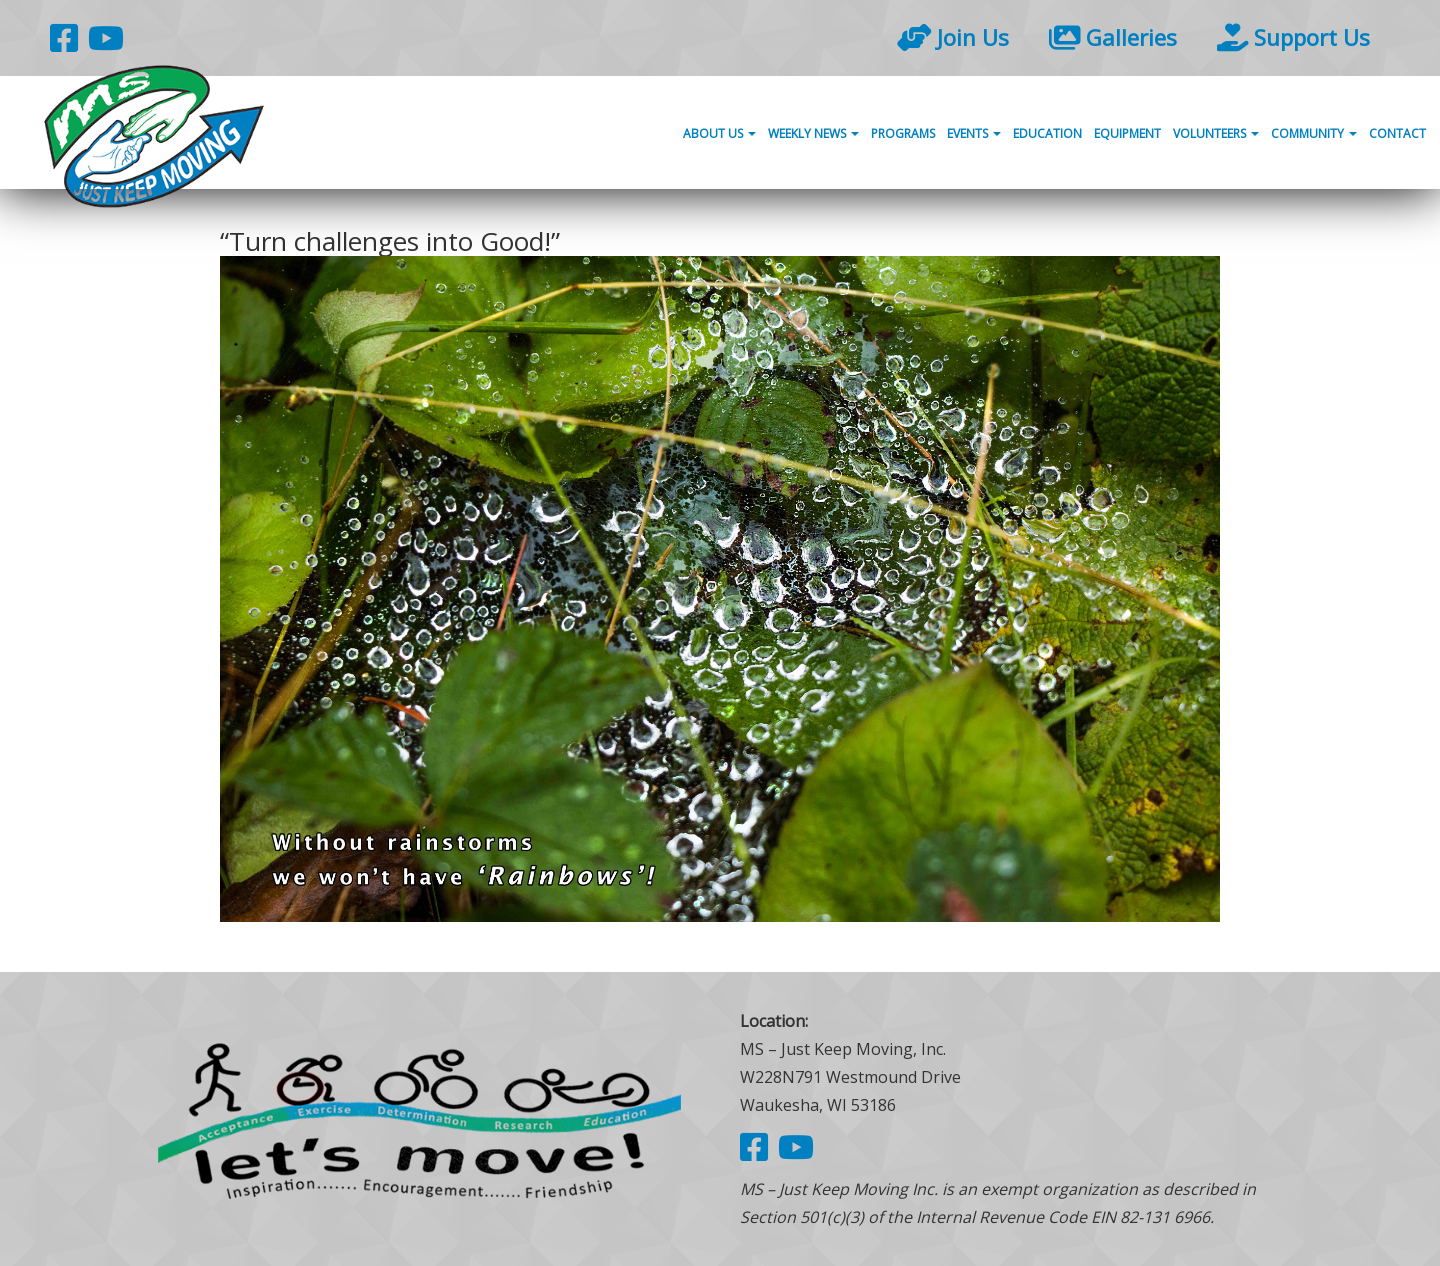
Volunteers (1216, 133)
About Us (719, 133)
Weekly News (813, 133)
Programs (903, 133)
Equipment (1127, 133)
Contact (1397, 133)
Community (1314, 133)
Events (974, 133)
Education (1047, 133)
